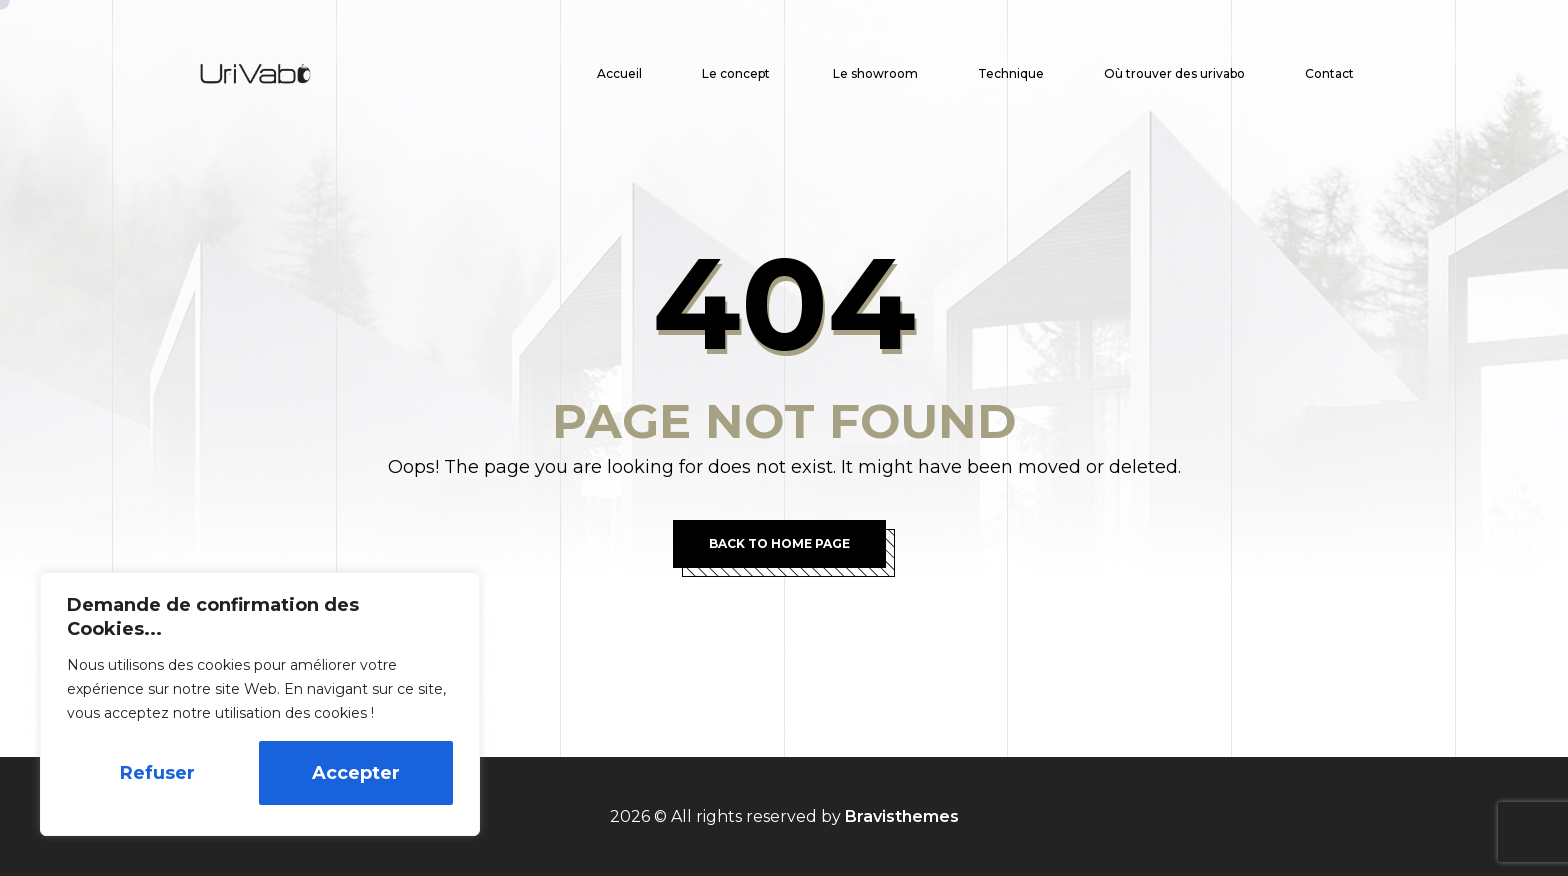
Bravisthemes (902, 816)
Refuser (157, 773)
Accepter (356, 773)
